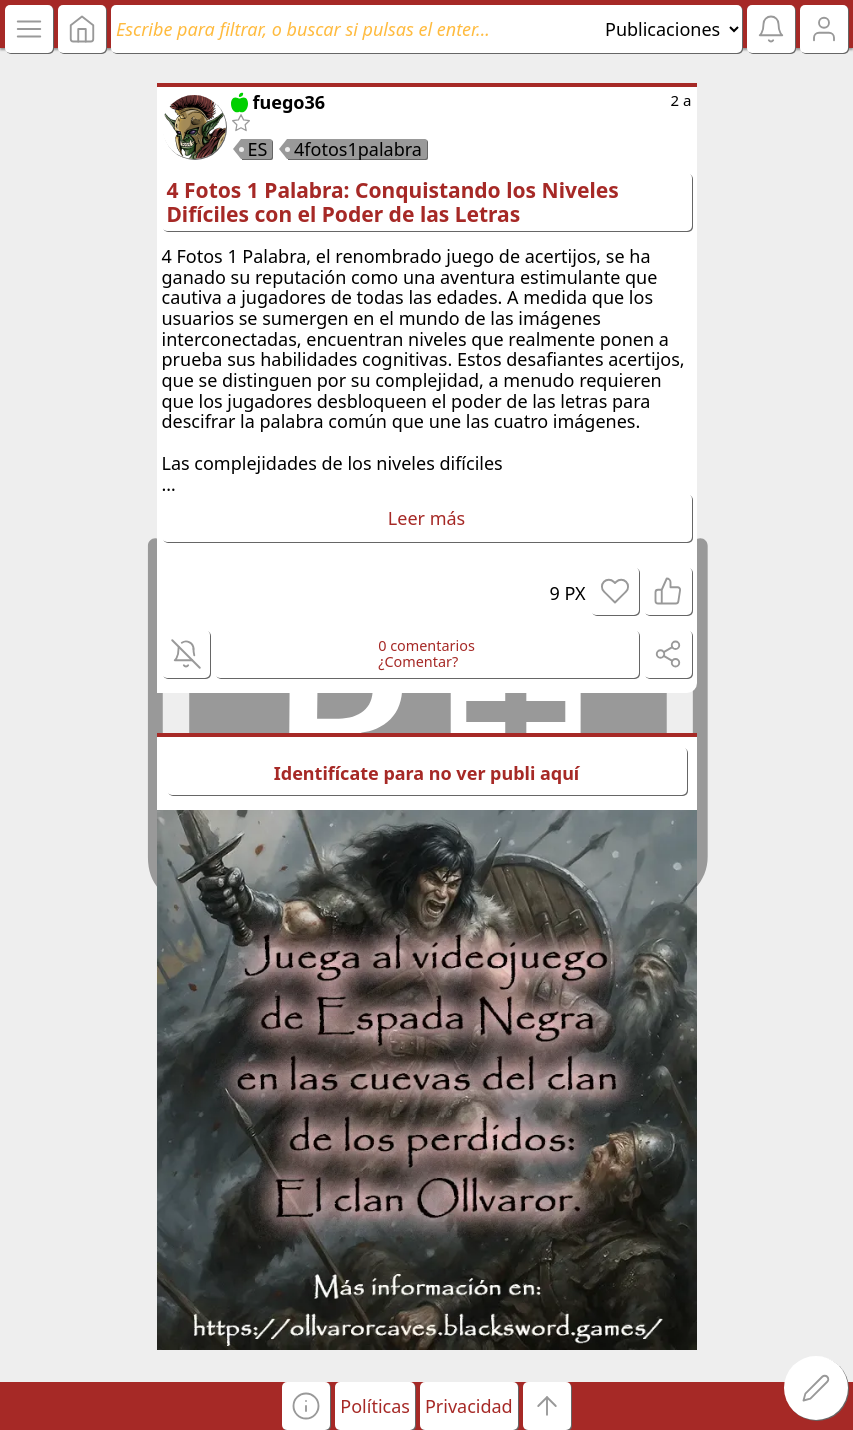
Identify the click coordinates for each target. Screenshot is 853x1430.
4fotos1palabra (358, 149)
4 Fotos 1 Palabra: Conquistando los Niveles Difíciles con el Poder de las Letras (393, 202)
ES (258, 149)
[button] (306, 1406)
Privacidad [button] (469, 1406)
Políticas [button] (375, 1406)
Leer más (426, 518)
